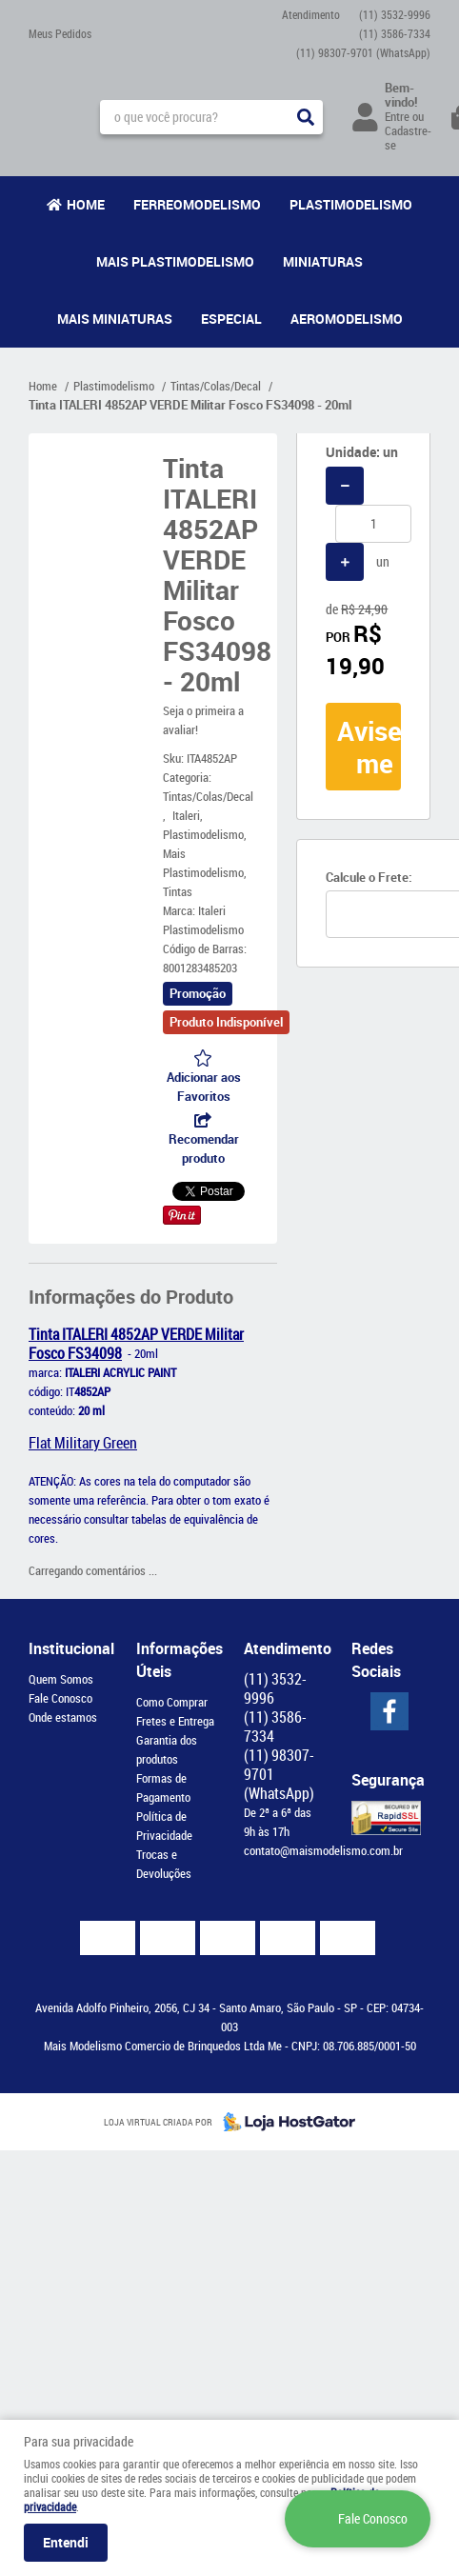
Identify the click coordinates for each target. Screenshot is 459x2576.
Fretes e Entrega (175, 1720)
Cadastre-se (408, 137)
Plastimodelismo (350, 204)
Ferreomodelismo (197, 204)
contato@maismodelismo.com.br (323, 1850)
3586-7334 (394, 33)
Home (86, 204)
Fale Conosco (60, 1698)
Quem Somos (61, 1678)
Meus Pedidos (60, 33)
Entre (397, 116)
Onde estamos (63, 1717)
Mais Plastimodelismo (175, 261)
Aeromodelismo (346, 319)
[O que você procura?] (306, 117)
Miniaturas (323, 261)
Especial (231, 319)
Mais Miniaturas (114, 319)
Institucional (68, 1648)
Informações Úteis (175, 1660)
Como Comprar (172, 1701)
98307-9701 (363, 52)
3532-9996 (394, 14)
